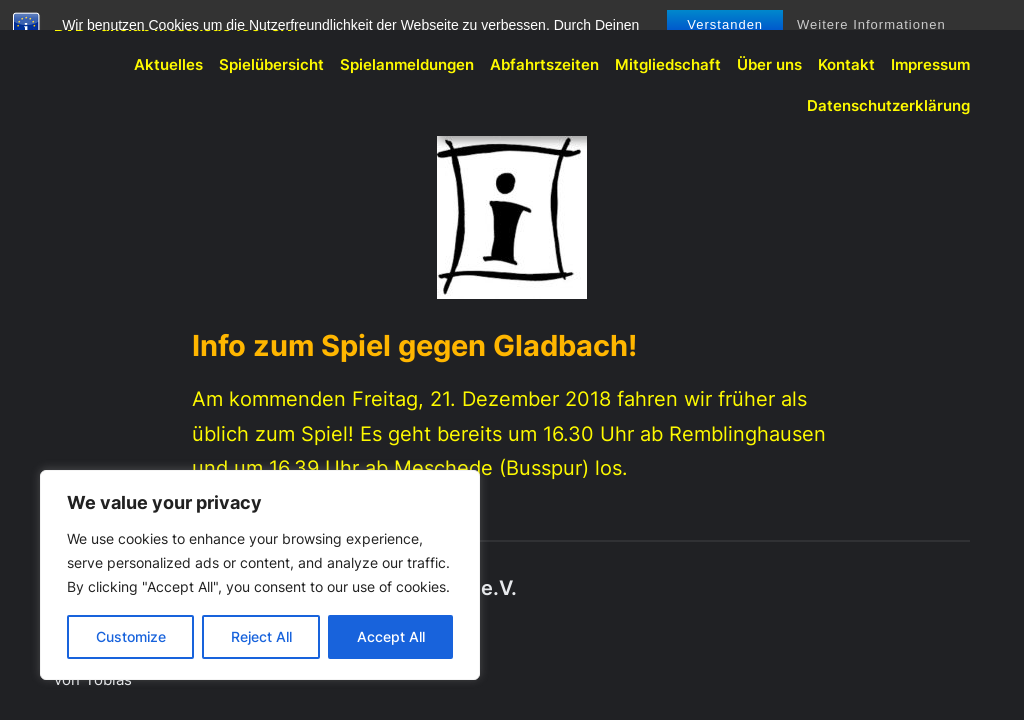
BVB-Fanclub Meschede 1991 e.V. (176, 26)
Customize (131, 636)
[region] (260, 575)
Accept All (391, 636)
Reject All (261, 636)
